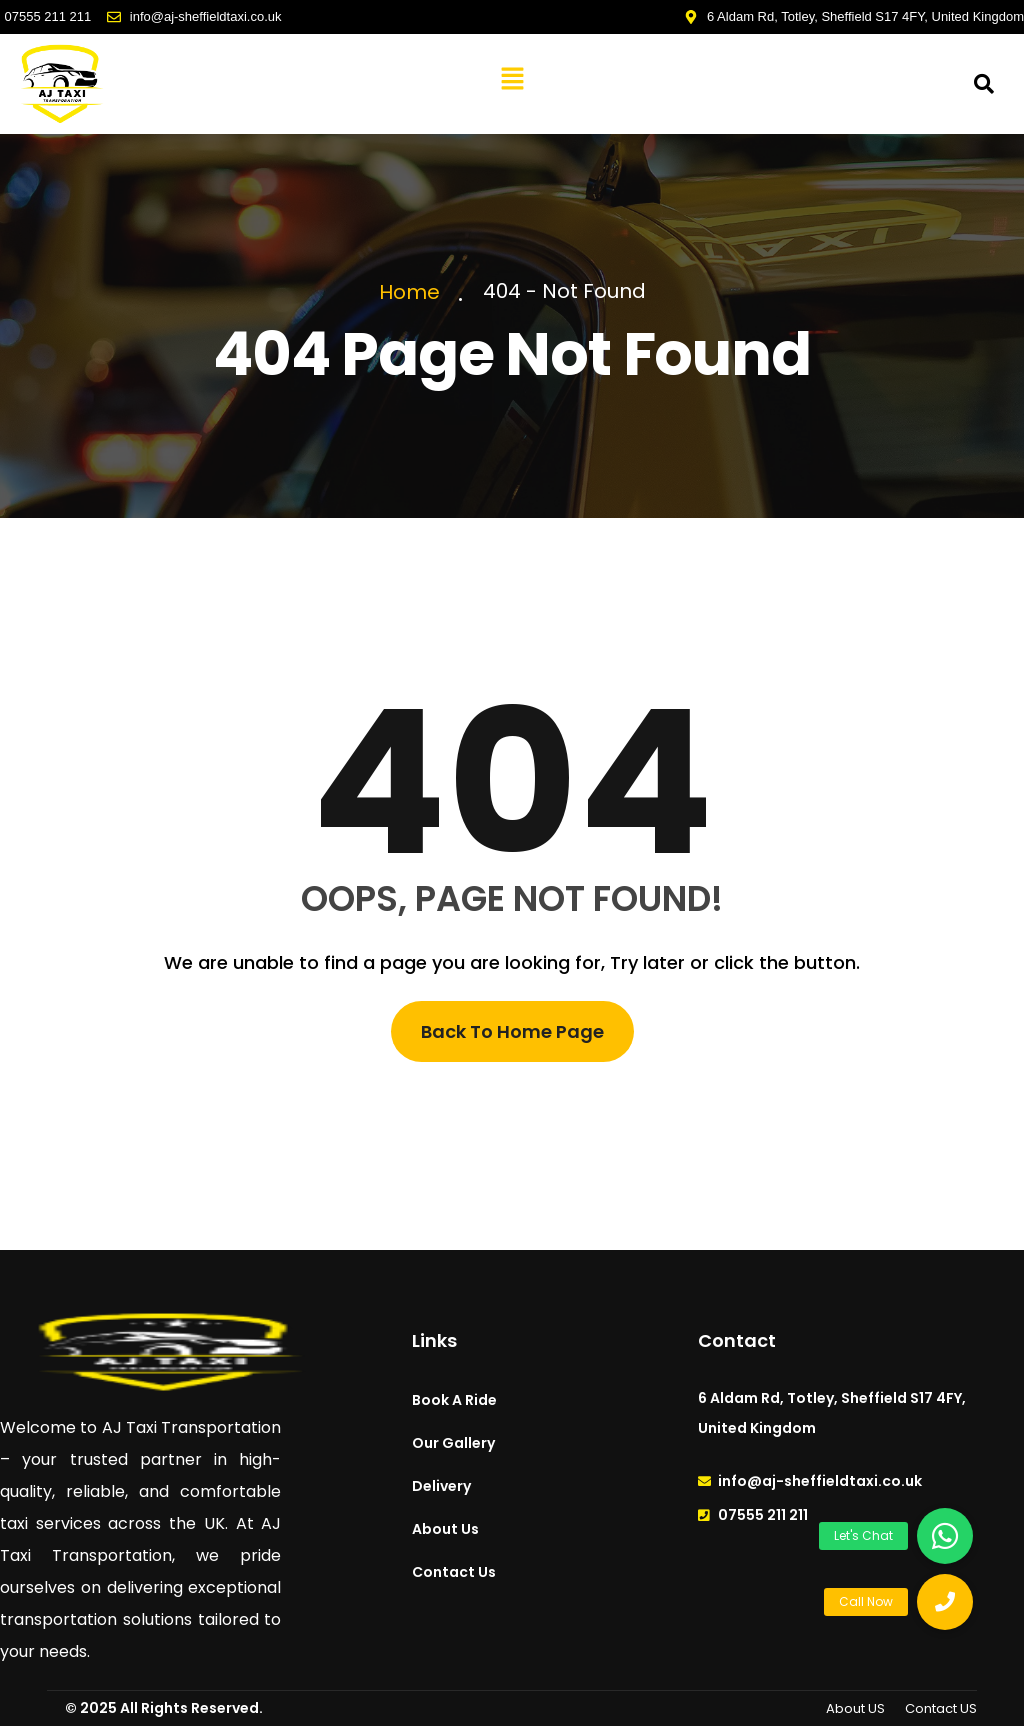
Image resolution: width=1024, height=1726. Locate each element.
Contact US (941, 1708)
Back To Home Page (512, 1031)
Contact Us (454, 1572)
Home (414, 292)
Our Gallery (453, 1443)
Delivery (441, 1486)
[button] (512, 79)
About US (855, 1708)
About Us (445, 1529)
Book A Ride (454, 1400)
